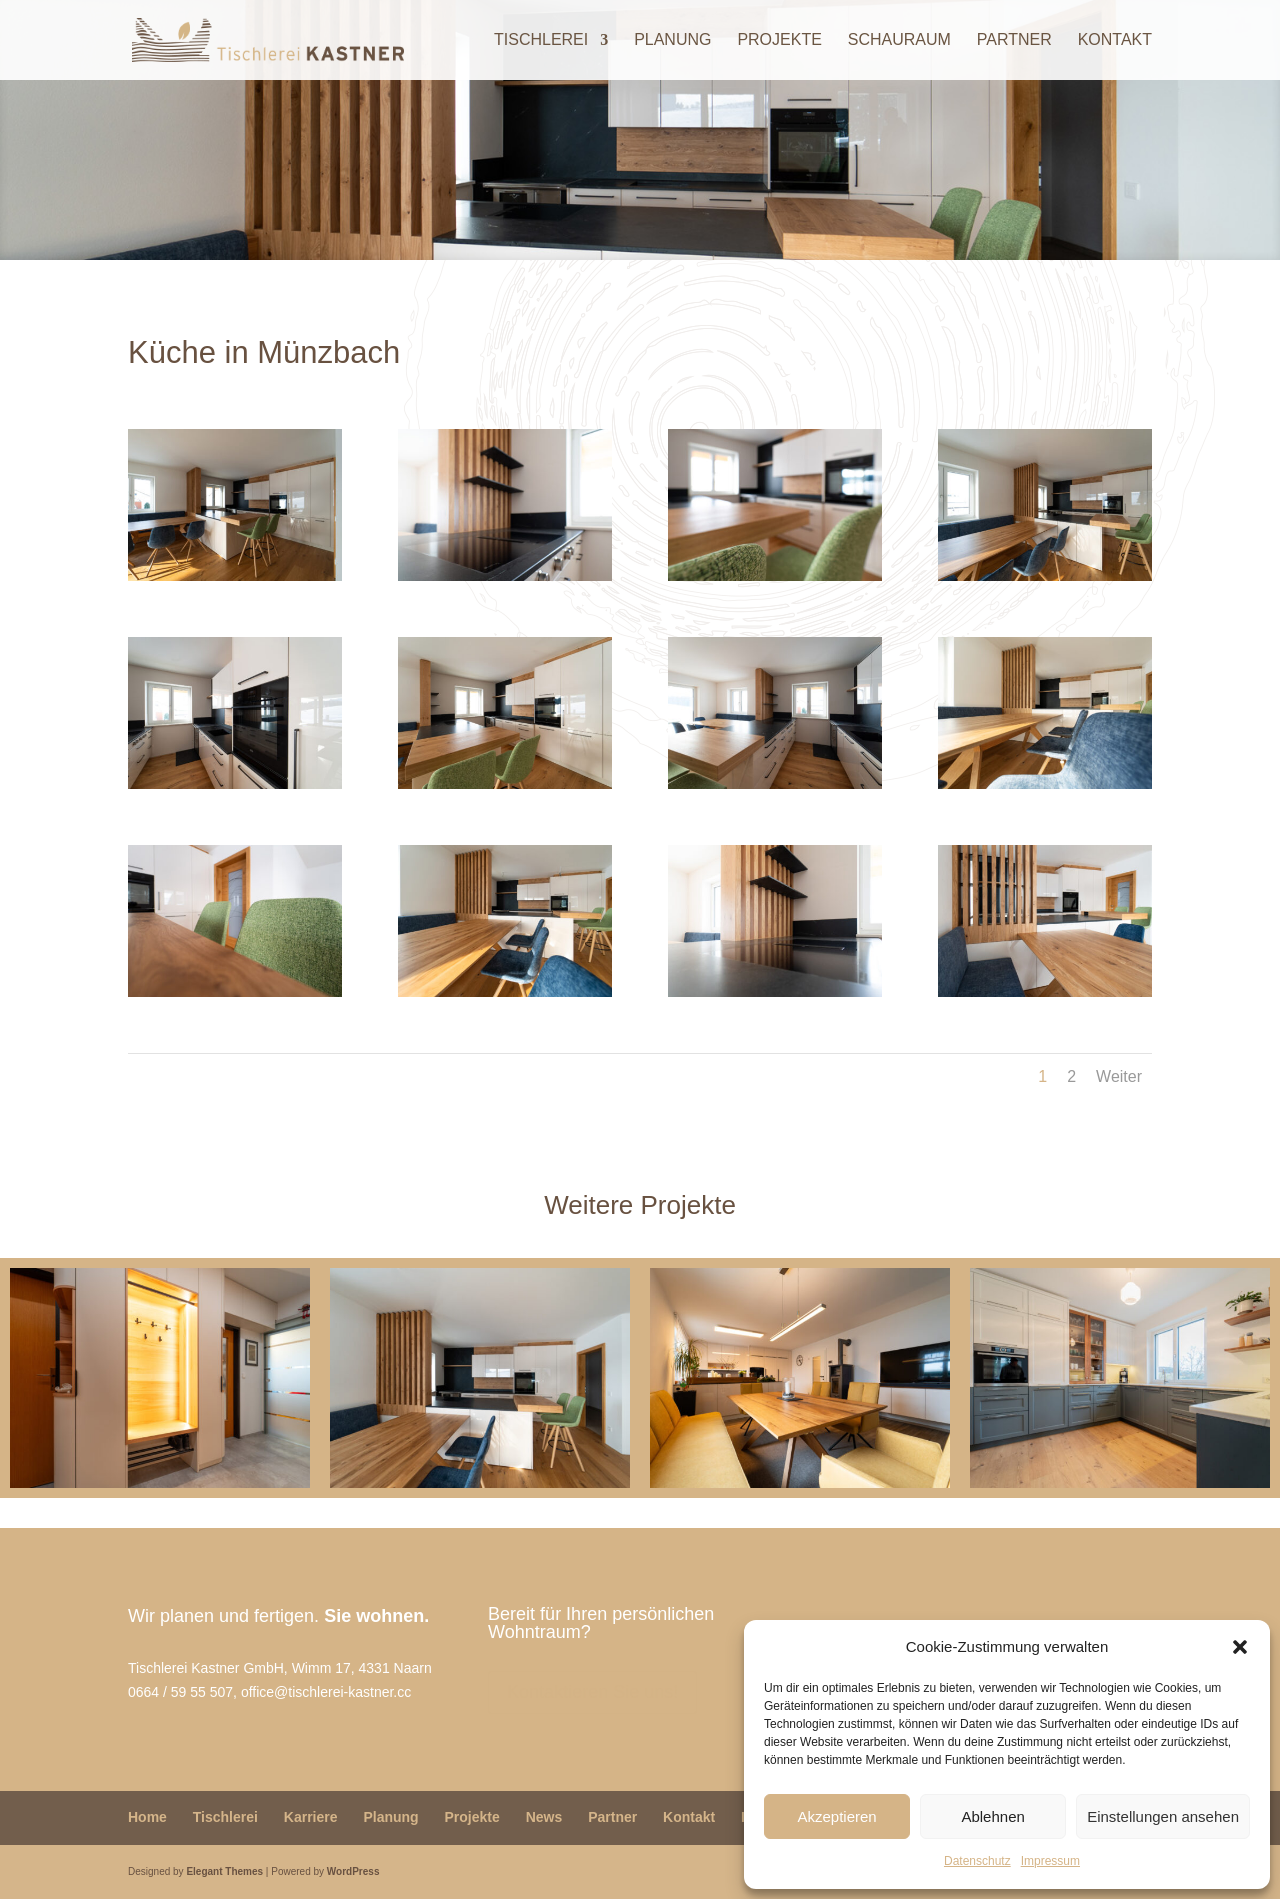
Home (147, 1817)
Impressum (1050, 1861)
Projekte (779, 40)
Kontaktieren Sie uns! (592, 1692)
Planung (672, 40)
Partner (1014, 40)
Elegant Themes (224, 1871)
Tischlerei (541, 40)
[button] (1240, 1647)
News (544, 1817)
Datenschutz (977, 1861)
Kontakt (1115, 40)
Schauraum (899, 40)
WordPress (353, 1871)
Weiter (1119, 1076)
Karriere (311, 1817)
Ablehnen (992, 1816)
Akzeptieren (836, 1816)
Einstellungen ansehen (1163, 1816)
